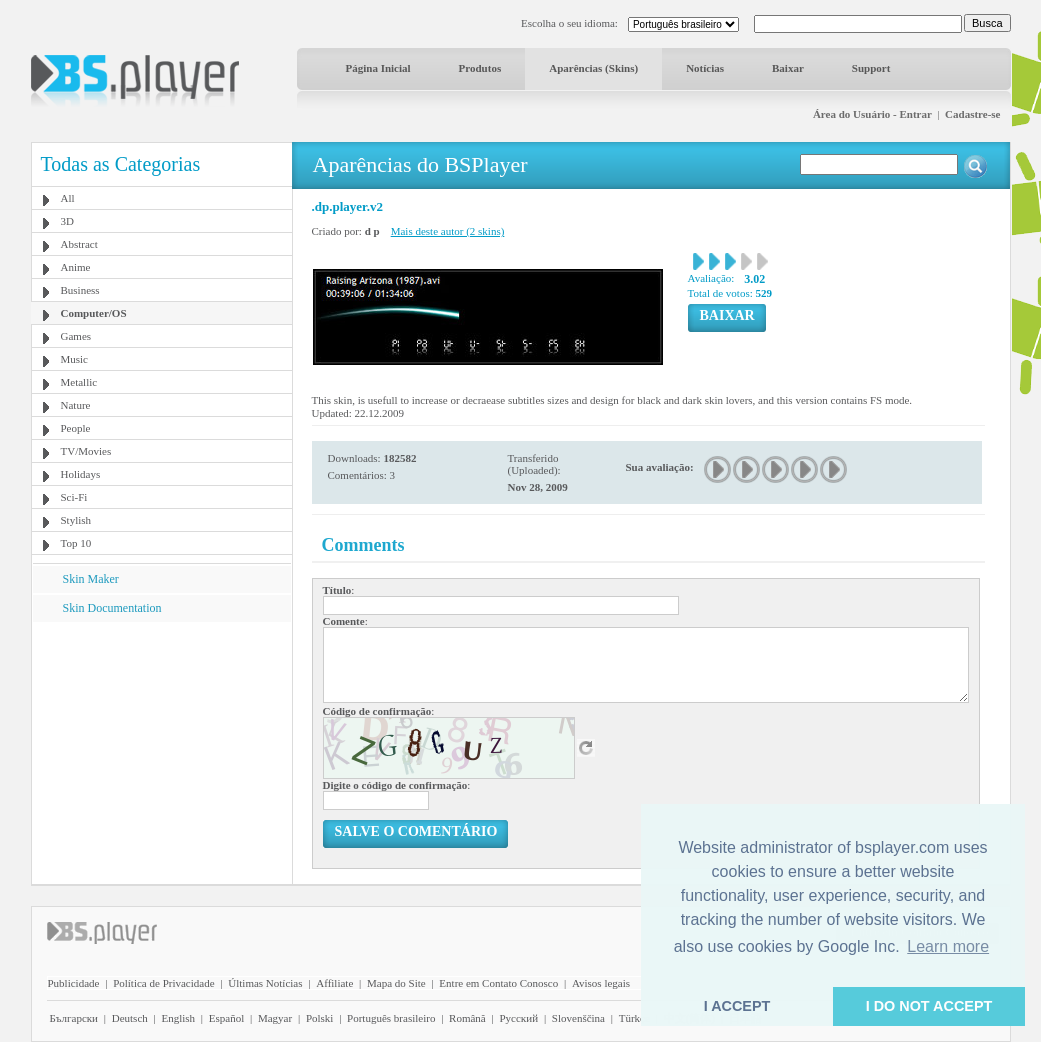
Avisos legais (601, 983)
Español (226, 1018)
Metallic (79, 382)
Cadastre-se (972, 114)
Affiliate (334, 983)
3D (67, 221)
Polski (320, 1018)
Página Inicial (378, 68)
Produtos (480, 68)
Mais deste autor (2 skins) (448, 231)
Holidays (81, 474)
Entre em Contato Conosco (498, 983)
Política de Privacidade (163, 983)
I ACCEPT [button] (737, 1006)
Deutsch (130, 1018)
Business (80, 290)
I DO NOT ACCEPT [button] (929, 1006)
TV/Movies (86, 451)
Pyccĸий (518, 1018)
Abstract (79, 244)
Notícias (705, 68)
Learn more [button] (948, 946)
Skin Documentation (112, 608)
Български (74, 1018)
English (178, 1018)
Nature (76, 405)
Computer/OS (94, 313)
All (68, 198)
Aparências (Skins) (593, 68)
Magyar (275, 1018)
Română (467, 1018)
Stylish (76, 520)
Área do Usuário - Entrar (872, 114)
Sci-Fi (74, 497)
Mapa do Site (396, 983)
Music (75, 359)
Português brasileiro (391, 1018)
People (76, 428)
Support (871, 68)
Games (76, 336)
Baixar (788, 68)
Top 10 (76, 543)
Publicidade (74, 983)
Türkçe (634, 1018)
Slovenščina (578, 1018)
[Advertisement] (161, 747)
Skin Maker (91, 579)
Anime (76, 267)
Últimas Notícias (265, 983)
